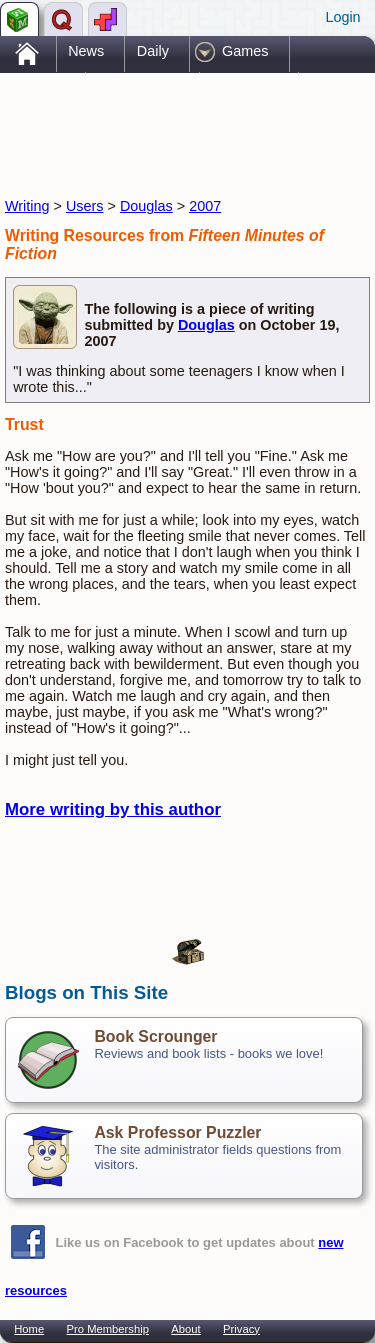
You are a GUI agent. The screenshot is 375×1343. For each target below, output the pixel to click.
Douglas (146, 206)
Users (85, 206)
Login (342, 17)
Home (29, 1329)
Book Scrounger (155, 1036)
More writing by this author (113, 809)
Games (245, 51)
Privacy (241, 1329)
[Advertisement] (165, 118)
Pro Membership (108, 1329)
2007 (205, 206)
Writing (27, 206)
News (86, 51)
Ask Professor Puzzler (177, 1132)
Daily (153, 51)
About (185, 1329)
